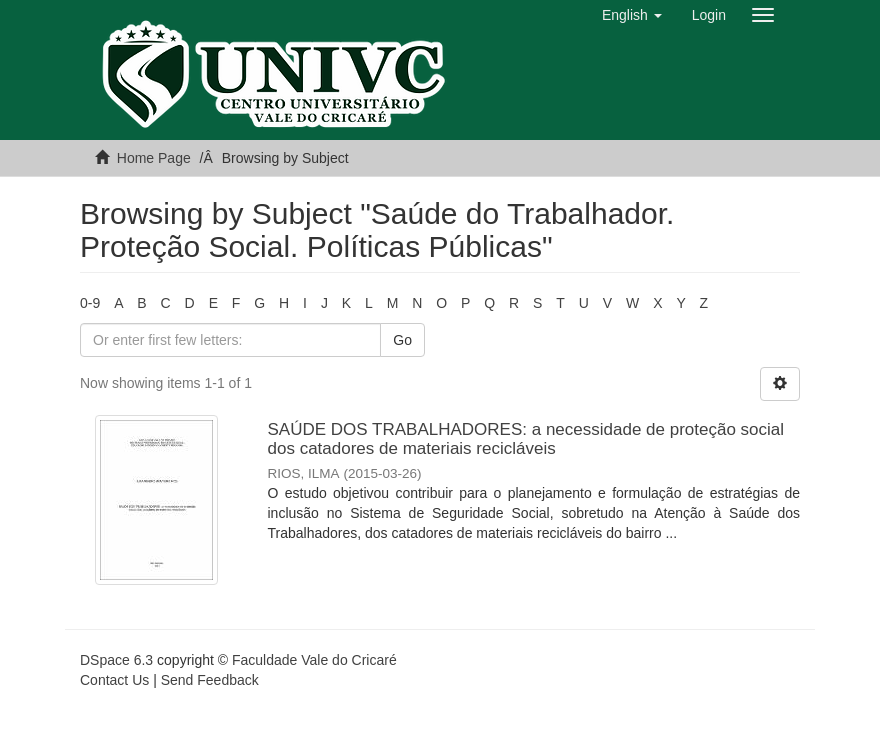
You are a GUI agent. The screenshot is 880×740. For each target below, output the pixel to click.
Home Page (154, 158)
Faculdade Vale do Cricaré (314, 660)
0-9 (90, 303)
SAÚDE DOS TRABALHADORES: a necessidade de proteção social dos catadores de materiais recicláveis (526, 439)
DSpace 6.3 (116, 660)
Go (402, 340)
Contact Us (114, 680)
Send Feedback (210, 680)
